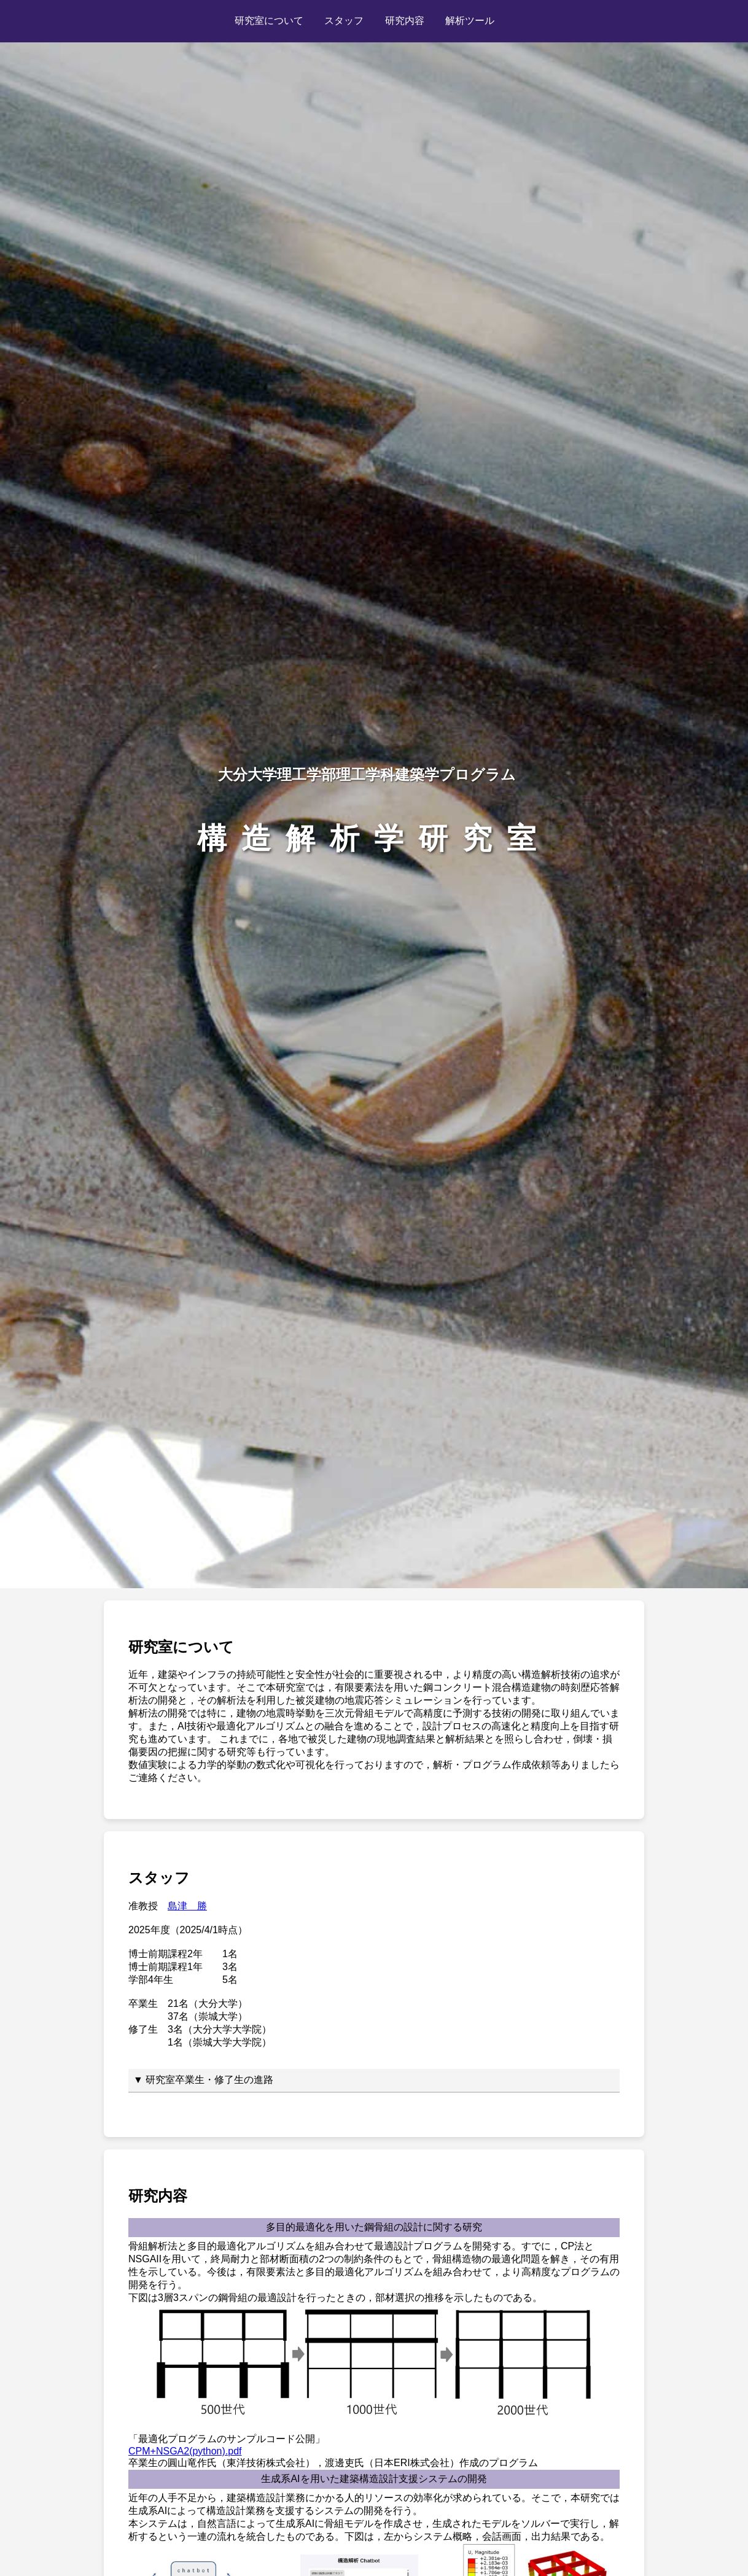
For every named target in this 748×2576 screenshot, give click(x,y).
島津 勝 (187, 1906)
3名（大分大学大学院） (219, 2029)
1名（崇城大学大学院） (219, 2042)
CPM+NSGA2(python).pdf (185, 2451)
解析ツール (469, 20)
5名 (230, 1979)
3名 (230, 1966)
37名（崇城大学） (207, 2016)
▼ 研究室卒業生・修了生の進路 (203, 2079)
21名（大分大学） (207, 2003)
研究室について (269, 20)
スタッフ (344, 20)
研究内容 (404, 20)
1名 (230, 1954)
